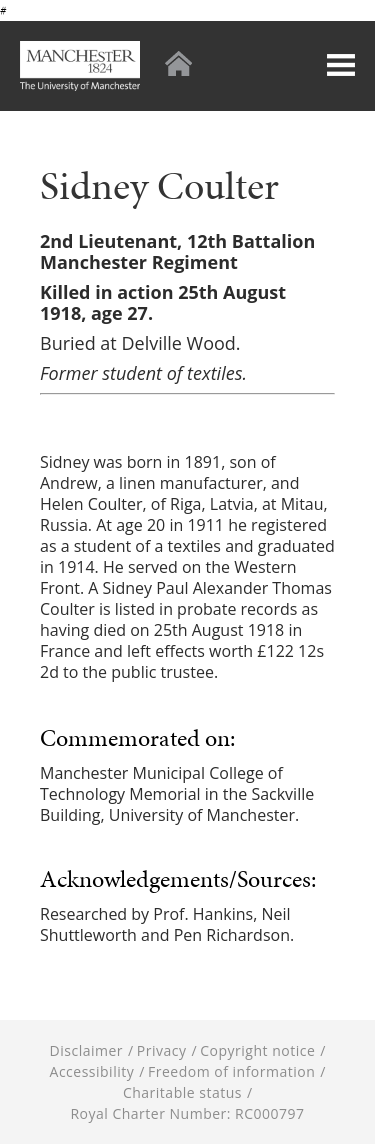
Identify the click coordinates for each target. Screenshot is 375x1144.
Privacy (162, 1050)
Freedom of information (231, 1071)
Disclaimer (86, 1050)
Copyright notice (257, 1050)
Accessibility (92, 1071)
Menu (341, 65)
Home (178, 63)
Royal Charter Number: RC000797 (187, 1113)
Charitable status (182, 1092)
